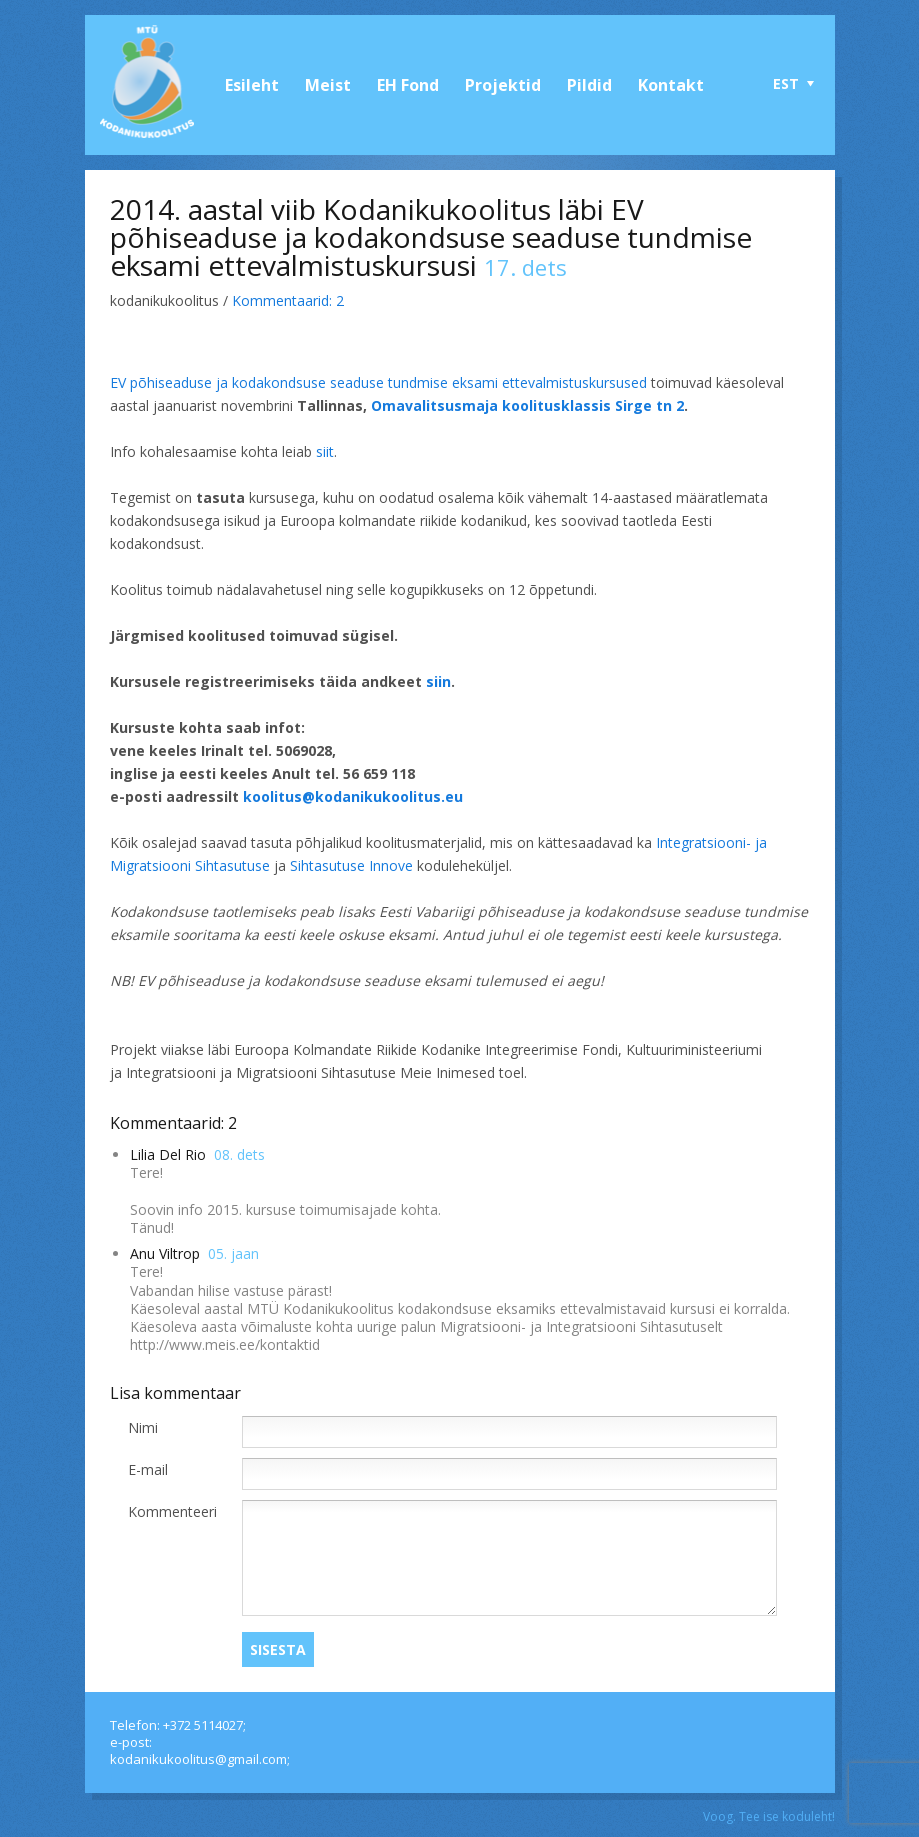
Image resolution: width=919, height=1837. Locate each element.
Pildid (589, 85)
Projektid (503, 85)
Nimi (143, 1427)
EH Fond (408, 85)
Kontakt (671, 85)
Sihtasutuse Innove (351, 865)
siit (325, 451)
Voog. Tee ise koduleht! (769, 1816)
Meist (328, 85)
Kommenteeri (172, 1511)
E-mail (148, 1469)
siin (438, 681)
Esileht (252, 85)
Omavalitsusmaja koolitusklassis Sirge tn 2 (527, 405)
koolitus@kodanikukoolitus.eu (353, 796)
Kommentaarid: (288, 300)
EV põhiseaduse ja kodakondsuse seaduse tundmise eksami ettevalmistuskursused (378, 382)
